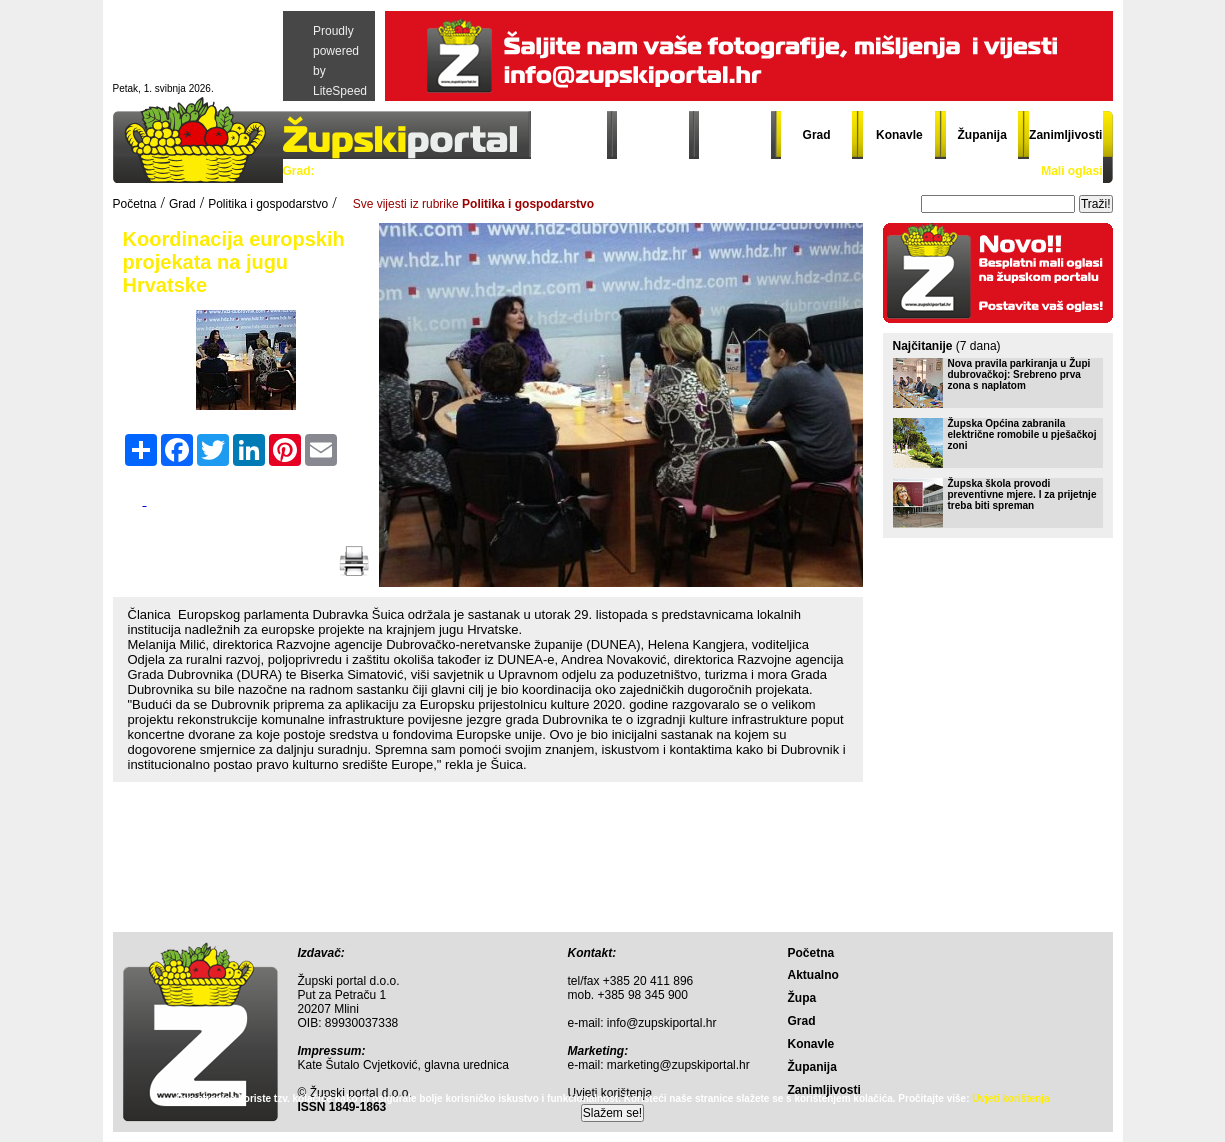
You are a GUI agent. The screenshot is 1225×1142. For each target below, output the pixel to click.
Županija (982, 135)
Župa (735, 135)
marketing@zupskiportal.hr (678, 1065)
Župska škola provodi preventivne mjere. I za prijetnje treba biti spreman (1022, 494)
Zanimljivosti (1065, 135)
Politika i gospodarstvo (394, 171)
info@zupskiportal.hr (662, 1023)
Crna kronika (581, 171)
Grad (817, 135)
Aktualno (653, 135)
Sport (502, 171)
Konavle (899, 135)
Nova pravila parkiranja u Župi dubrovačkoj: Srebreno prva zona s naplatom (1019, 374)
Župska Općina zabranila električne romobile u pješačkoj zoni (1022, 434)
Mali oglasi (1071, 171)
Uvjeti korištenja (1010, 1098)
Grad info (671, 171)
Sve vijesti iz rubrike (473, 204)
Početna (571, 135)
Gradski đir (756, 171)
